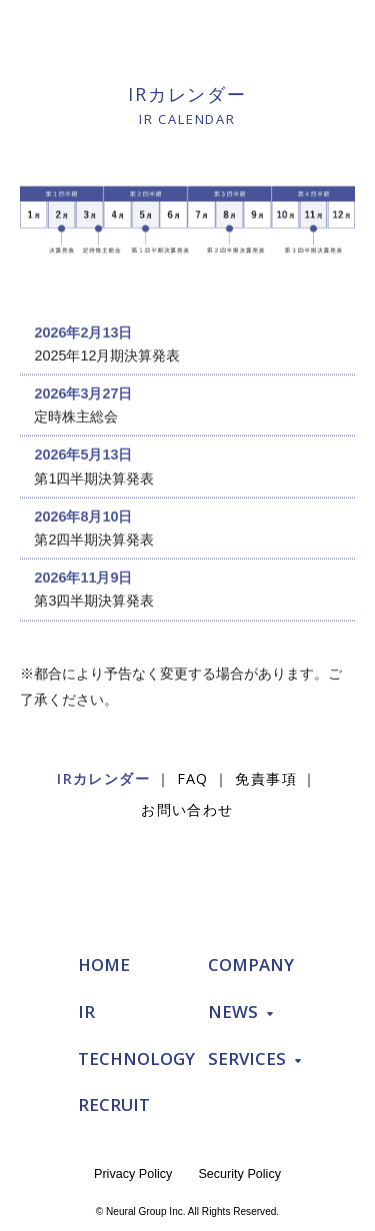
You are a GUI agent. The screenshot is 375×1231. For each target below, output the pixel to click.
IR (86, 1011)
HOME (104, 964)
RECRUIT (114, 1104)
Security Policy (239, 1174)
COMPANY (251, 964)
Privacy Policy (133, 1174)
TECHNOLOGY (136, 1058)
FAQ (193, 778)
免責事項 (266, 778)
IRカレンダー (103, 778)
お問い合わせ (187, 809)
